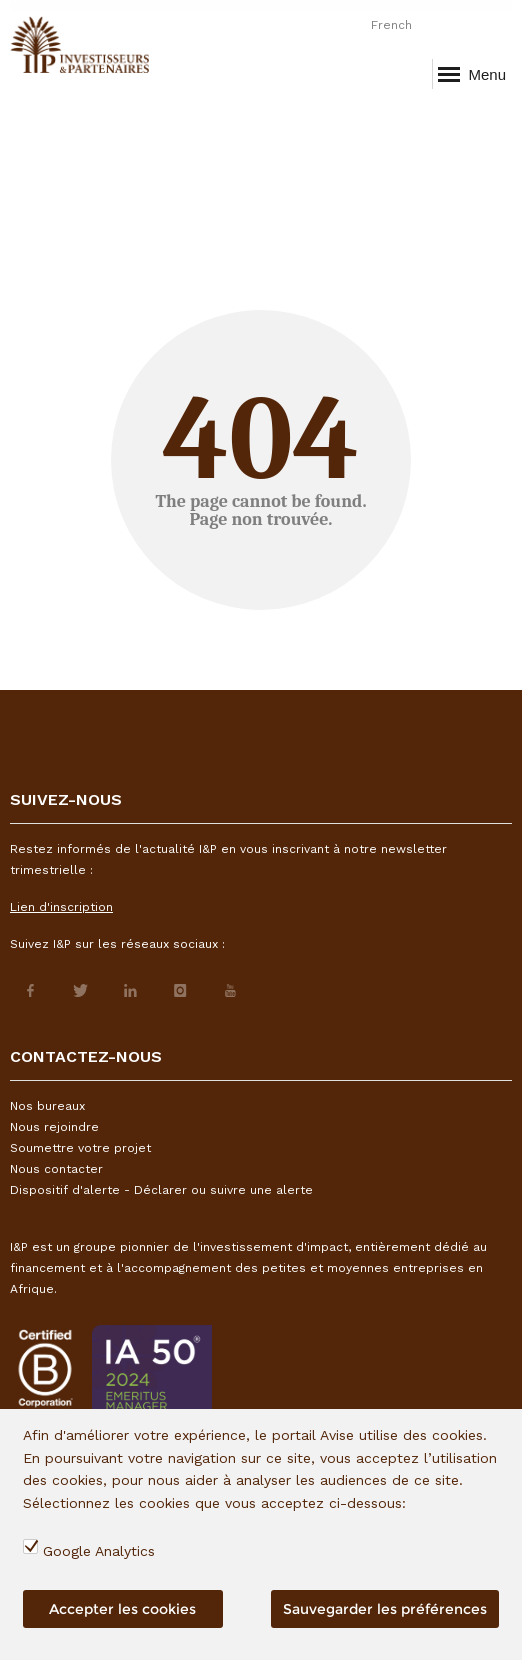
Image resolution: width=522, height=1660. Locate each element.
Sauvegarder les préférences (385, 1609)
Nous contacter (56, 1169)
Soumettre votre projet (80, 1148)
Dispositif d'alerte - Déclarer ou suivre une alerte (161, 1190)
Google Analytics (99, 1551)
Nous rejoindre (54, 1127)
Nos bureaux (47, 1106)
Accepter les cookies (122, 1609)
